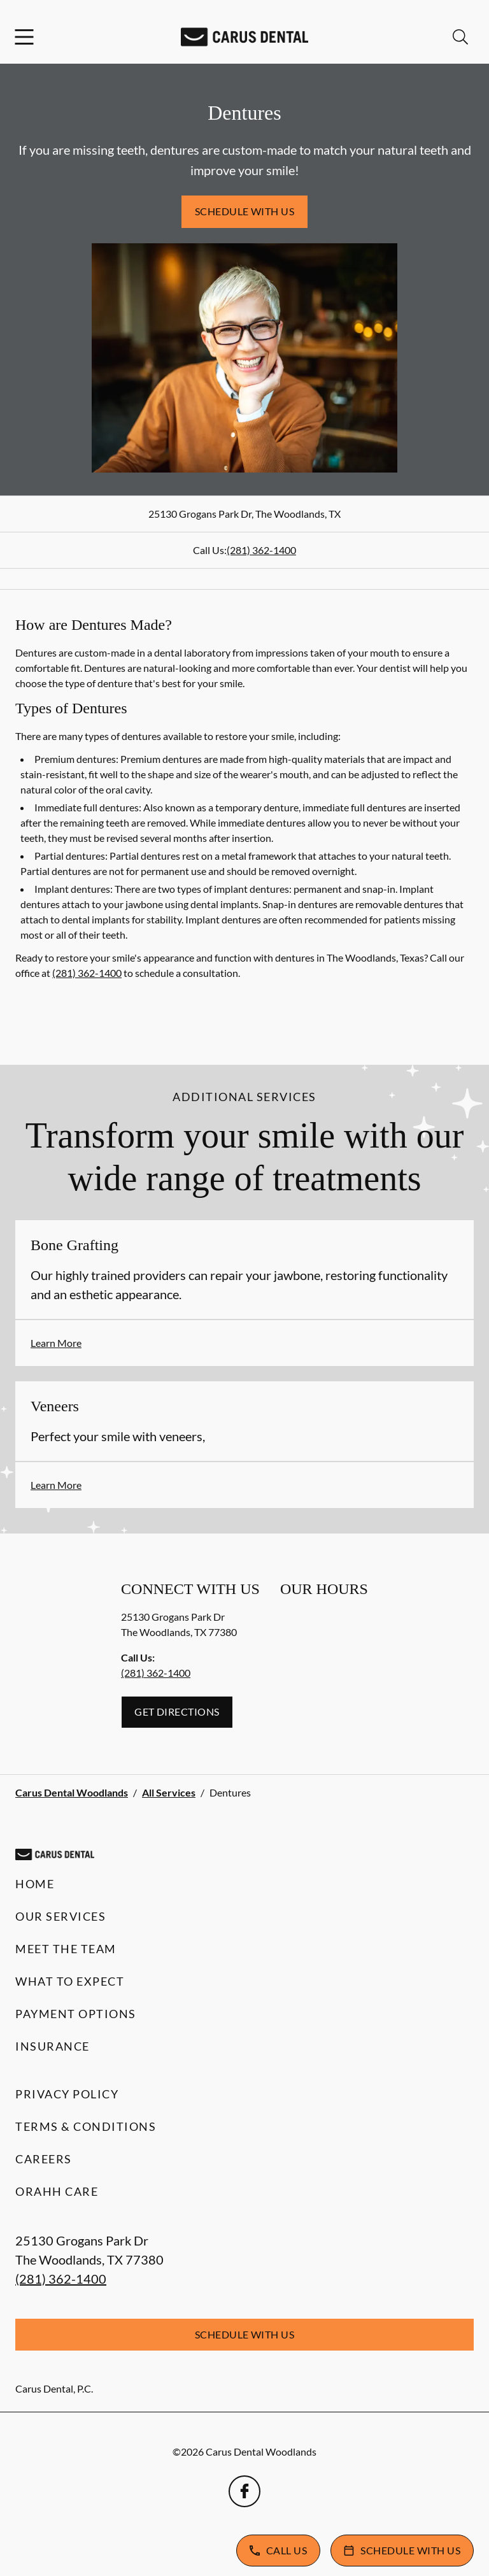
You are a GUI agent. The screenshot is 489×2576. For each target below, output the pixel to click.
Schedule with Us (245, 211)
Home (34, 1884)
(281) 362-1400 (261, 550)
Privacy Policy (66, 2094)
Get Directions (177, 1711)
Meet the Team (66, 1949)
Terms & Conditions (85, 2126)
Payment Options (75, 2014)
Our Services (60, 1916)
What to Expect (69, 1981)
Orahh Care (56, 2191)
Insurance (52, 2046)
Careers (43, 2159)
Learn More (56, 1343)
